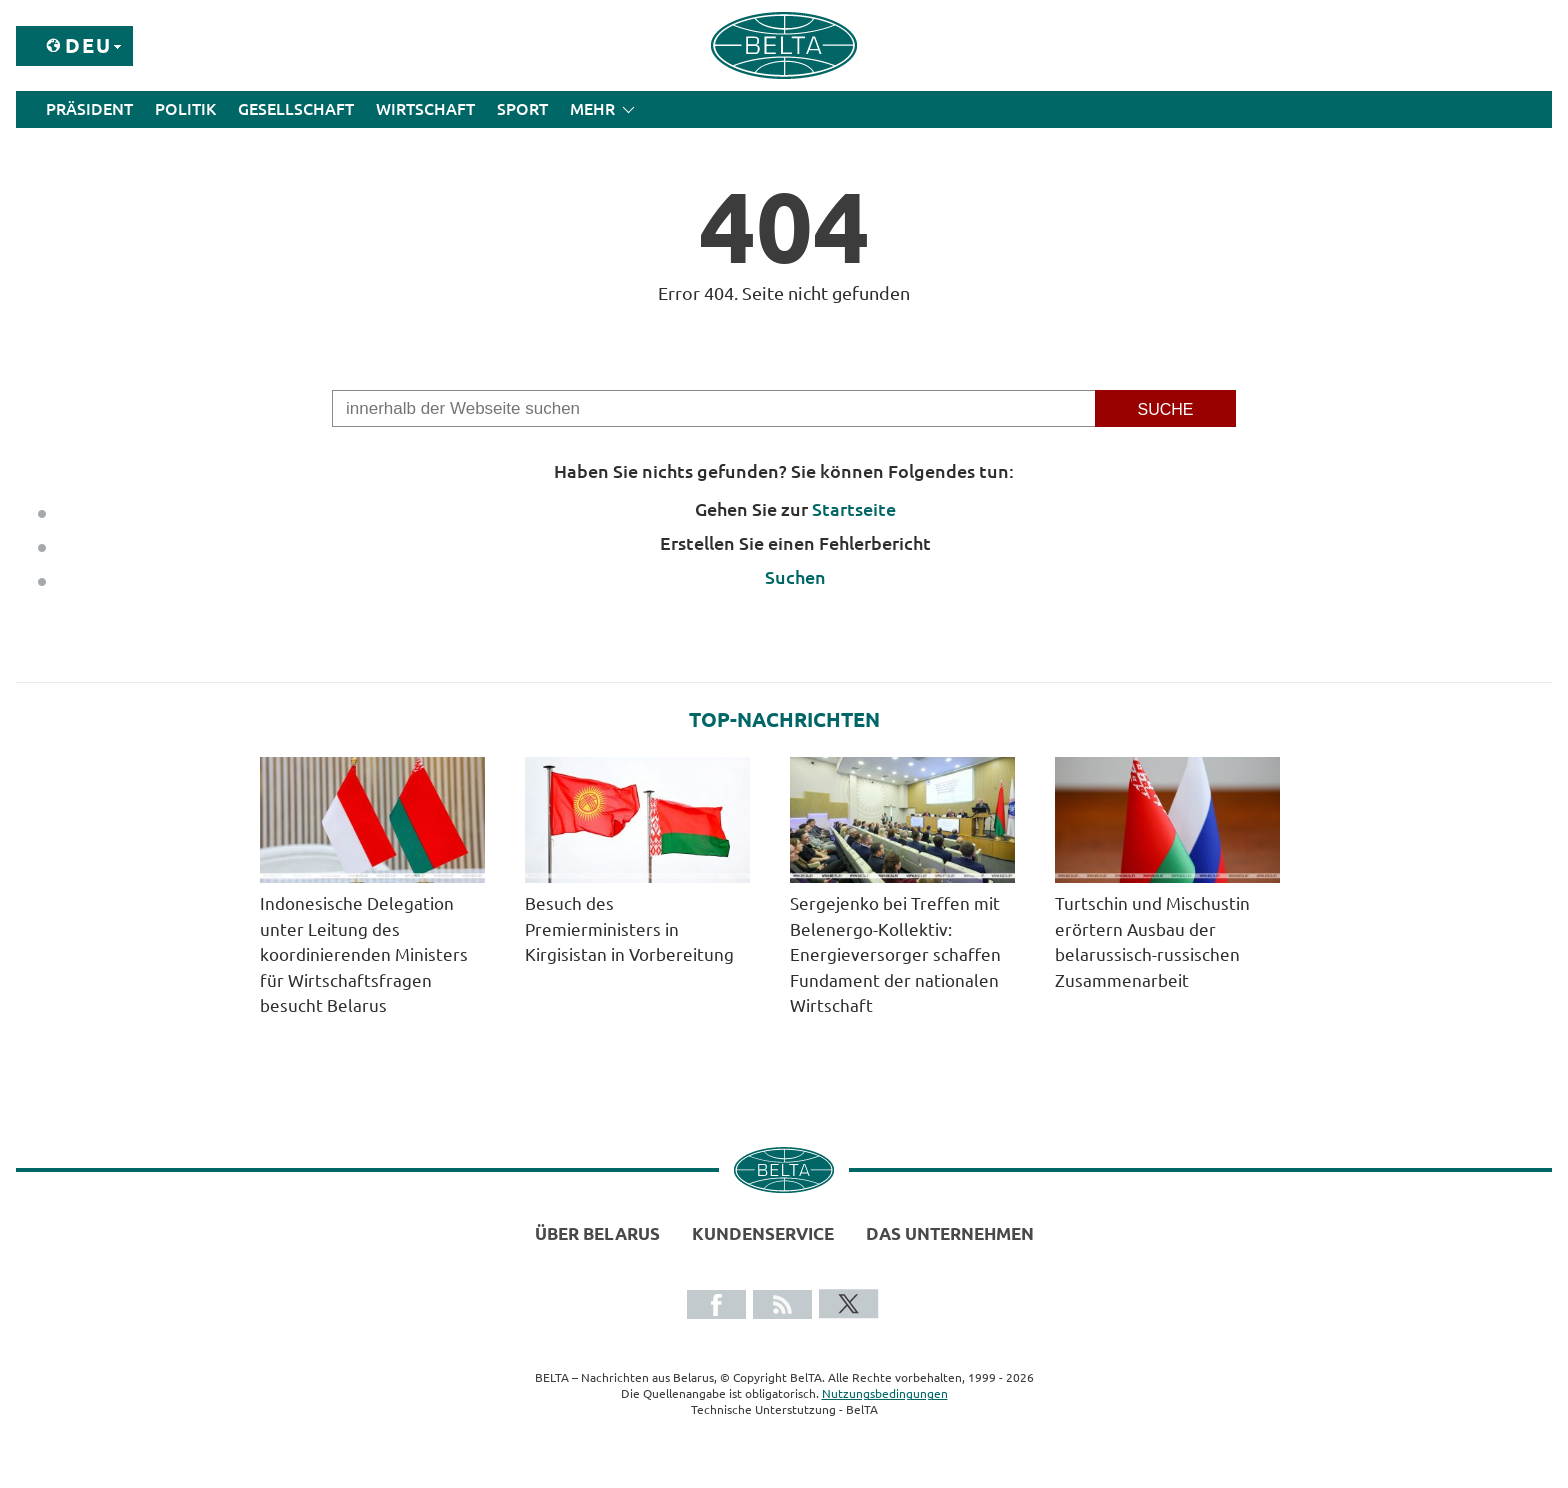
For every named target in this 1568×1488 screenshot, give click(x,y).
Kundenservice (763, 1233)
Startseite (854, 509)
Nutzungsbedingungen (885, 1393)
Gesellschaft (296, 109)
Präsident (89, 109)
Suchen (795, 577)
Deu (88, 45)
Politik (185, 109)
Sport (522, 109)
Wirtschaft (425, 109)
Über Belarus (597, 1233)
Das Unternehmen (950, 1233)
